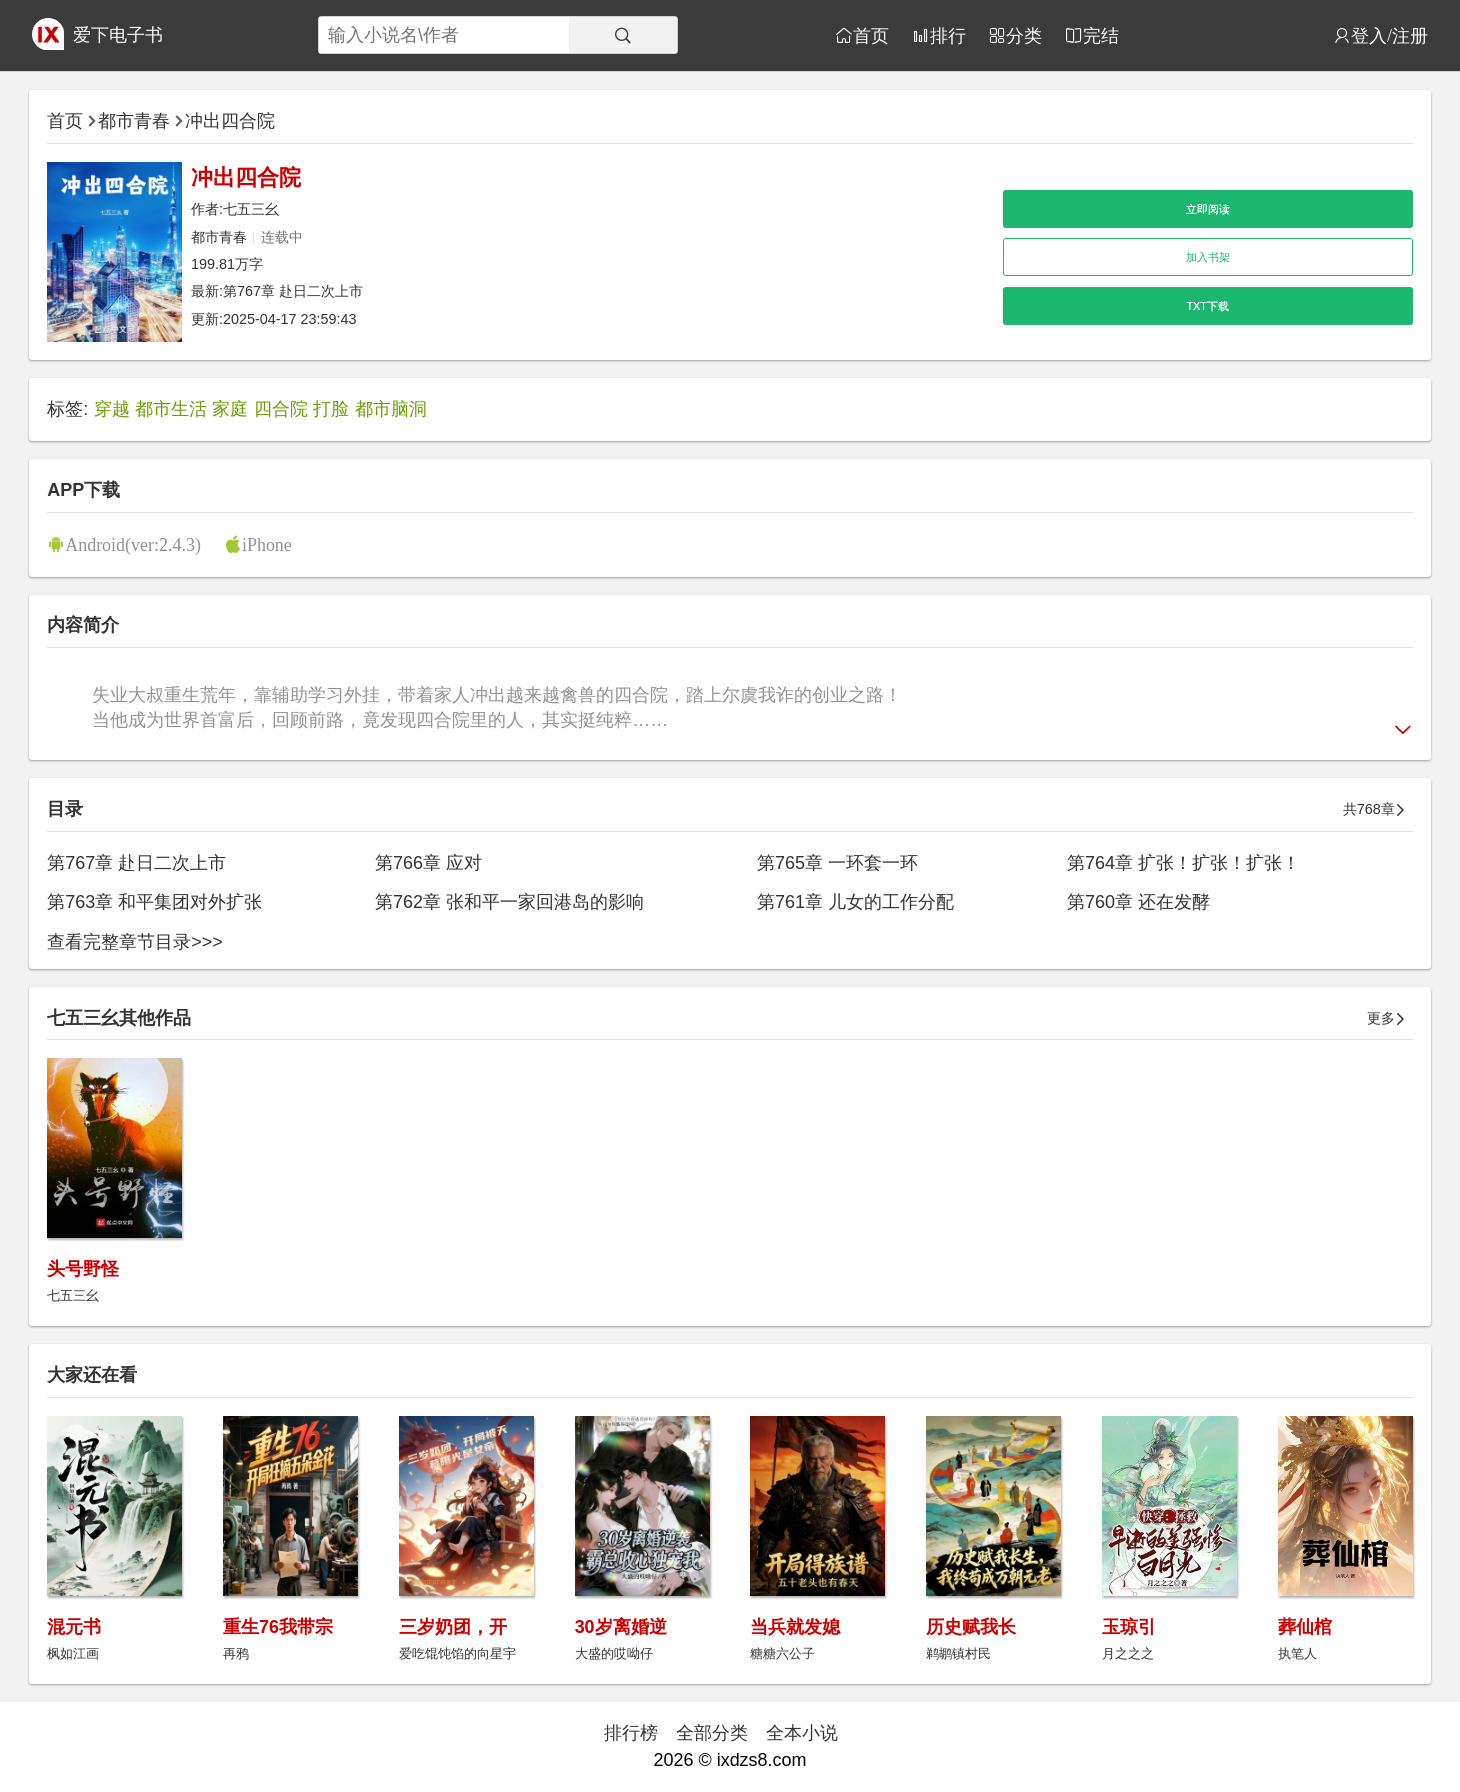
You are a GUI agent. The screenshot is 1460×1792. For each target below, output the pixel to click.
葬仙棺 (1305, 1627)
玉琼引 (1129, 1627)
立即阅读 (1208, 209)
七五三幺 (251, 209)
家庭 (230, 409)
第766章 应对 (428, 863)
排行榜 (631, 1733)
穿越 (112, 409)
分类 (1024, 35)
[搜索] (623, 35)
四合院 (281, 409)
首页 (871, 35)
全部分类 (712, 1733)
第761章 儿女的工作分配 (855, 902)
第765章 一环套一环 (837, 863)
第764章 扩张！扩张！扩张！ (1183, 863)
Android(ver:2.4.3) (133, 544)
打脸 (331, 409)
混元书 (74, 1627)
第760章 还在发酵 (1138, 902)
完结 (1101, 35)
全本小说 (802, 1733)
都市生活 (171, 409)
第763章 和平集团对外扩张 (154, 902)
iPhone (267, 544)
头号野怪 (83, 1269)
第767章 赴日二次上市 (293, 291)
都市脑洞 (391, 409)
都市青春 (134, 121)
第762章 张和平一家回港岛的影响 (509, 902)
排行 (948, 35)
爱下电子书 (118, 35)
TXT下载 (1208, 306)
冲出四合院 (230, 121)
